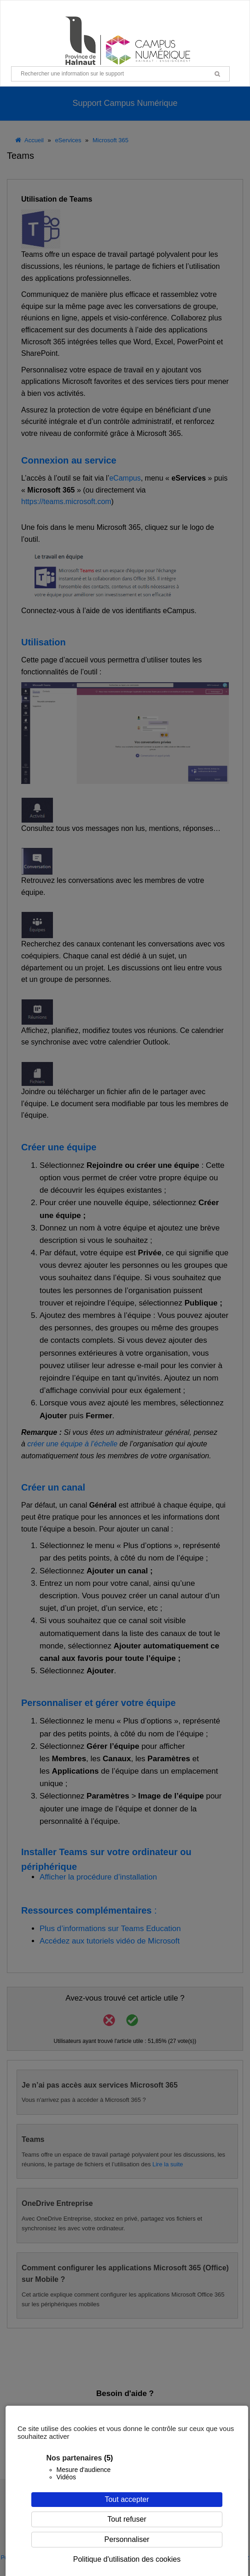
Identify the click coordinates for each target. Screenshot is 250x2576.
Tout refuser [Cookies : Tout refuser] (126, 2519)
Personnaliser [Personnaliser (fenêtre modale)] (127, 2539)
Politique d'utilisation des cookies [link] (126, 2559)
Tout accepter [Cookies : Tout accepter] (127, 2499)
